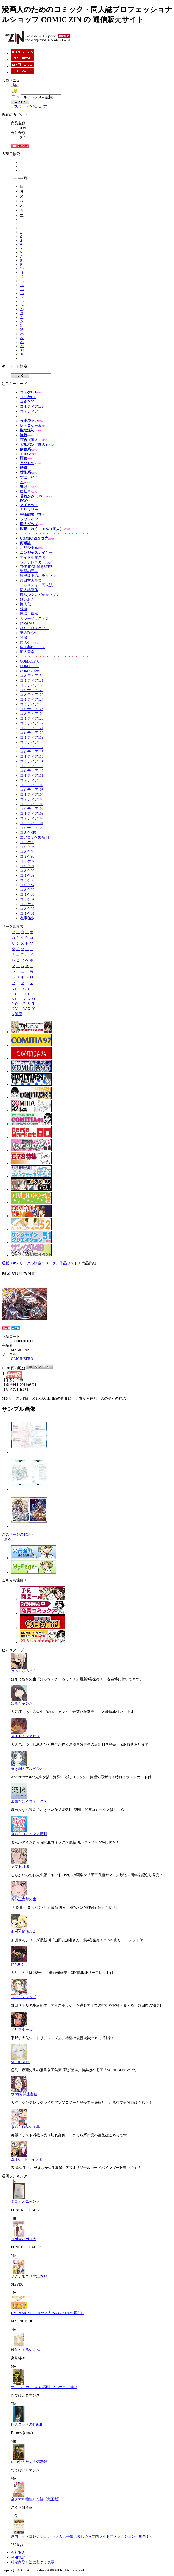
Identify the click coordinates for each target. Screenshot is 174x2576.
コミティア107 (32, 794)
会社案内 (18, 2552)
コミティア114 (31, 761)
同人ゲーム (29, 642)
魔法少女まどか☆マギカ (40, 595)
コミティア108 (32, 790)
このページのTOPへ (18, 1534)
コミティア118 (31, 742)
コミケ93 (27, 856)
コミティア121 (32, 728)
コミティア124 (32, 714)
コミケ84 (27, 899)
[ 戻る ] (7, 1539)
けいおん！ (29, 599)
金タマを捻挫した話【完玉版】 (36, 2499)
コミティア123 (32, 718)
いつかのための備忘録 (29, 2462)
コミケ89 (27, 875)
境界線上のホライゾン (38, 576)
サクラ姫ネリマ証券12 (29, 2276)
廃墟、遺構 (29, 614)
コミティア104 (32, 809)
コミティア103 (32, 813)
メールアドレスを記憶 (34, 97)
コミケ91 (27, 866)
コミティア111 (31, 775)
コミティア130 (32, 685)
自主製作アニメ (32, 647)
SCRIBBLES (20, 2062)
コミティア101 (32, 823)
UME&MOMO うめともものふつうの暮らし (47, 2313)
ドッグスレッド (23, 1997)
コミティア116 (31, 752)
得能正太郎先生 (23, 1899)
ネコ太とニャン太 (25, 2201)
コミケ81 (27, 913)
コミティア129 (32, 690)
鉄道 (23, 609)
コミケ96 (27, 842)
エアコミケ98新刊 (34, 837)
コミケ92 (27, 861)
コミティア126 (32, 704)
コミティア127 (32, 699)
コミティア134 (32, 675)
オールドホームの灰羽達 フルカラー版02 (44, 2387)
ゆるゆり (27, 623)
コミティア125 (32, 709)
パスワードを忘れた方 (29, 106)
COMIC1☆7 (29, 666)
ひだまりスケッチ (34, 628)
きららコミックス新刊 (29, 1834)
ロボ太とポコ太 (23, 2239)
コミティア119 (31, 737)
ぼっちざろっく (23, 1671)
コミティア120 (32, 733)
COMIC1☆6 (29, 671)
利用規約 (18, 2557)
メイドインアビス (25, 1736)
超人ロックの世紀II (26, 2424)
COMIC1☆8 (29, 661)
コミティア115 (31, 756)
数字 (18, 1014)
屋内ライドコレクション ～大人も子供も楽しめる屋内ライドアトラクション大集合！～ (82, 2536)
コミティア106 (32, 799)
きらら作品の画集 (25, 2127)
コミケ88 (27, 880)
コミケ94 (27, 851)
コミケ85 (27, 894)
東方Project (28, 633)
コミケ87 (27, 885)
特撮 (23, 637)
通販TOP (9, 1263)
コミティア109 (32, 785)
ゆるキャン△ (22, 1703)
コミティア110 (31, 780)
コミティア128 (32, 694)
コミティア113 (31, 766)
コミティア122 (32, 723)
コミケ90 (27, 870)
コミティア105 (32, 804)
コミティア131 (32, 680)
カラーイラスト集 (34, 618)
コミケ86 (27, 890)
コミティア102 (32, 818)
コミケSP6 (28, 832)
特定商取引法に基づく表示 (32, 2562)
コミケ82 (27, 909)
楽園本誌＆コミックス (29, 1801)
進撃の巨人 (29, 571)
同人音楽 (27, 652)
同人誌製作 (29, 590)
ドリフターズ (22, 2029)
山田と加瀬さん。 (25, 1932)
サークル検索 (30, 1263)
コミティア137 (32, 411)
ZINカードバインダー (28, 2159)
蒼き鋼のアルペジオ (27, 1769)
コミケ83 (27, 904)
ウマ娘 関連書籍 (24, 2094)
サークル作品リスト (61, 1263)
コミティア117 (31, 747)
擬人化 (25, 604)
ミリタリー (29, 510)
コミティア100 (32, 828)
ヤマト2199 (20, 1866)
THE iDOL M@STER (36, 567)
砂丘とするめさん (25, 2350)
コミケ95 (27, 847)
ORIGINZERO (22, 1359)
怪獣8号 (17, 1964)
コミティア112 (31, 771)
